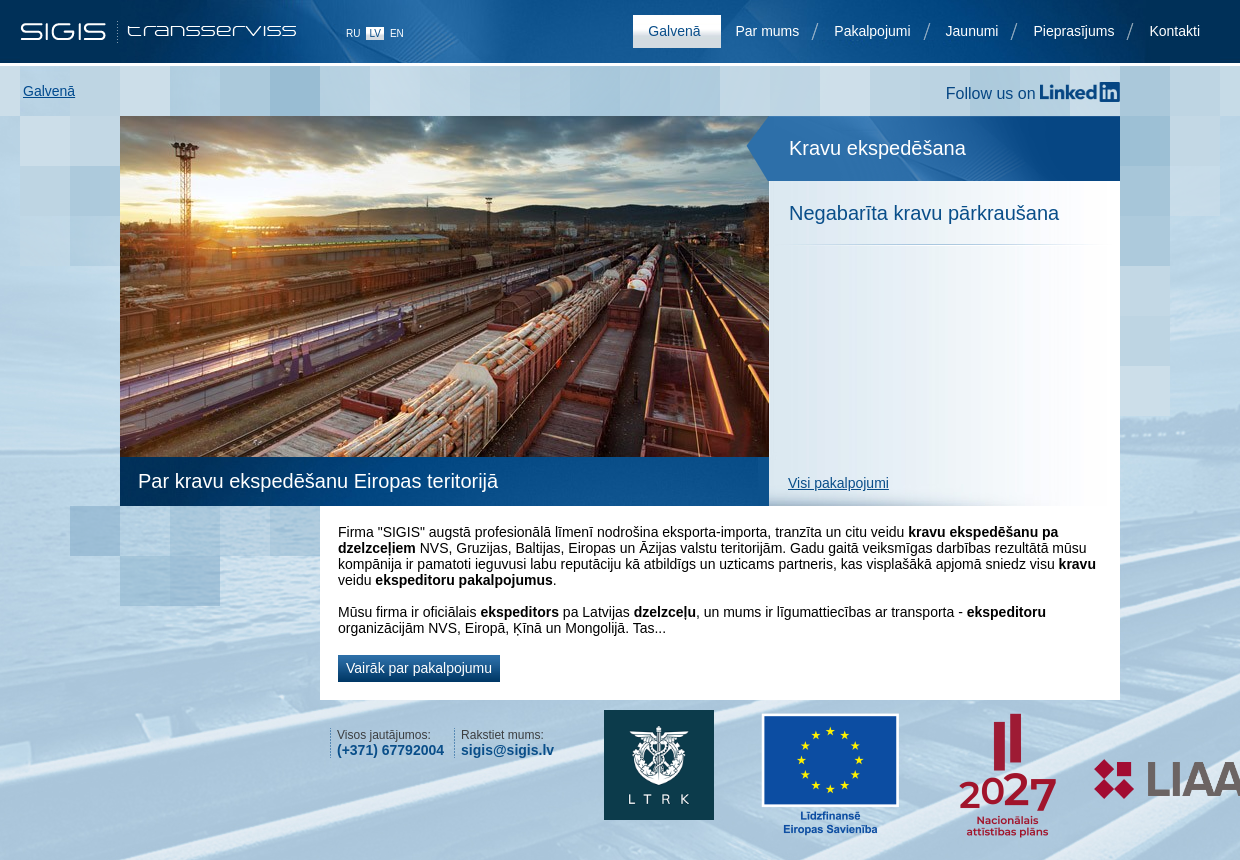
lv (375, 33)
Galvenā (674, 31)
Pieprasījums (1073, 31)
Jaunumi (972, 31)
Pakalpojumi (872, 31)
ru (353, 33)
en (397, 33)
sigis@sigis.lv (507, 750)
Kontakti (1174, 31)
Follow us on (1033, 93)
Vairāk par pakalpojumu (419, 668)
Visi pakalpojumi (838, 483)
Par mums (768, 31)
